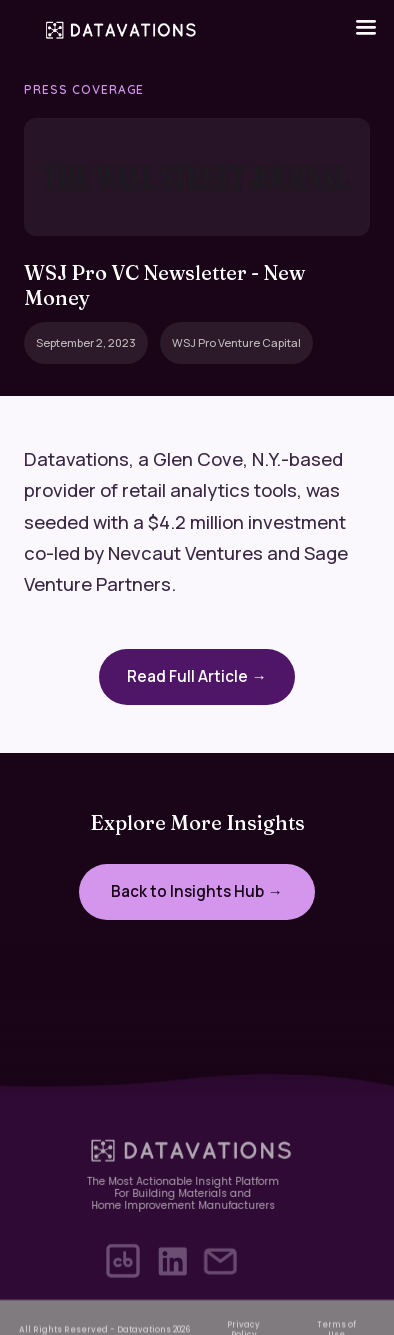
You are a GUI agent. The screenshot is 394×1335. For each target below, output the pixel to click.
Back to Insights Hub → (196, 891)
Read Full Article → (196, 676)
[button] (366, 28)
